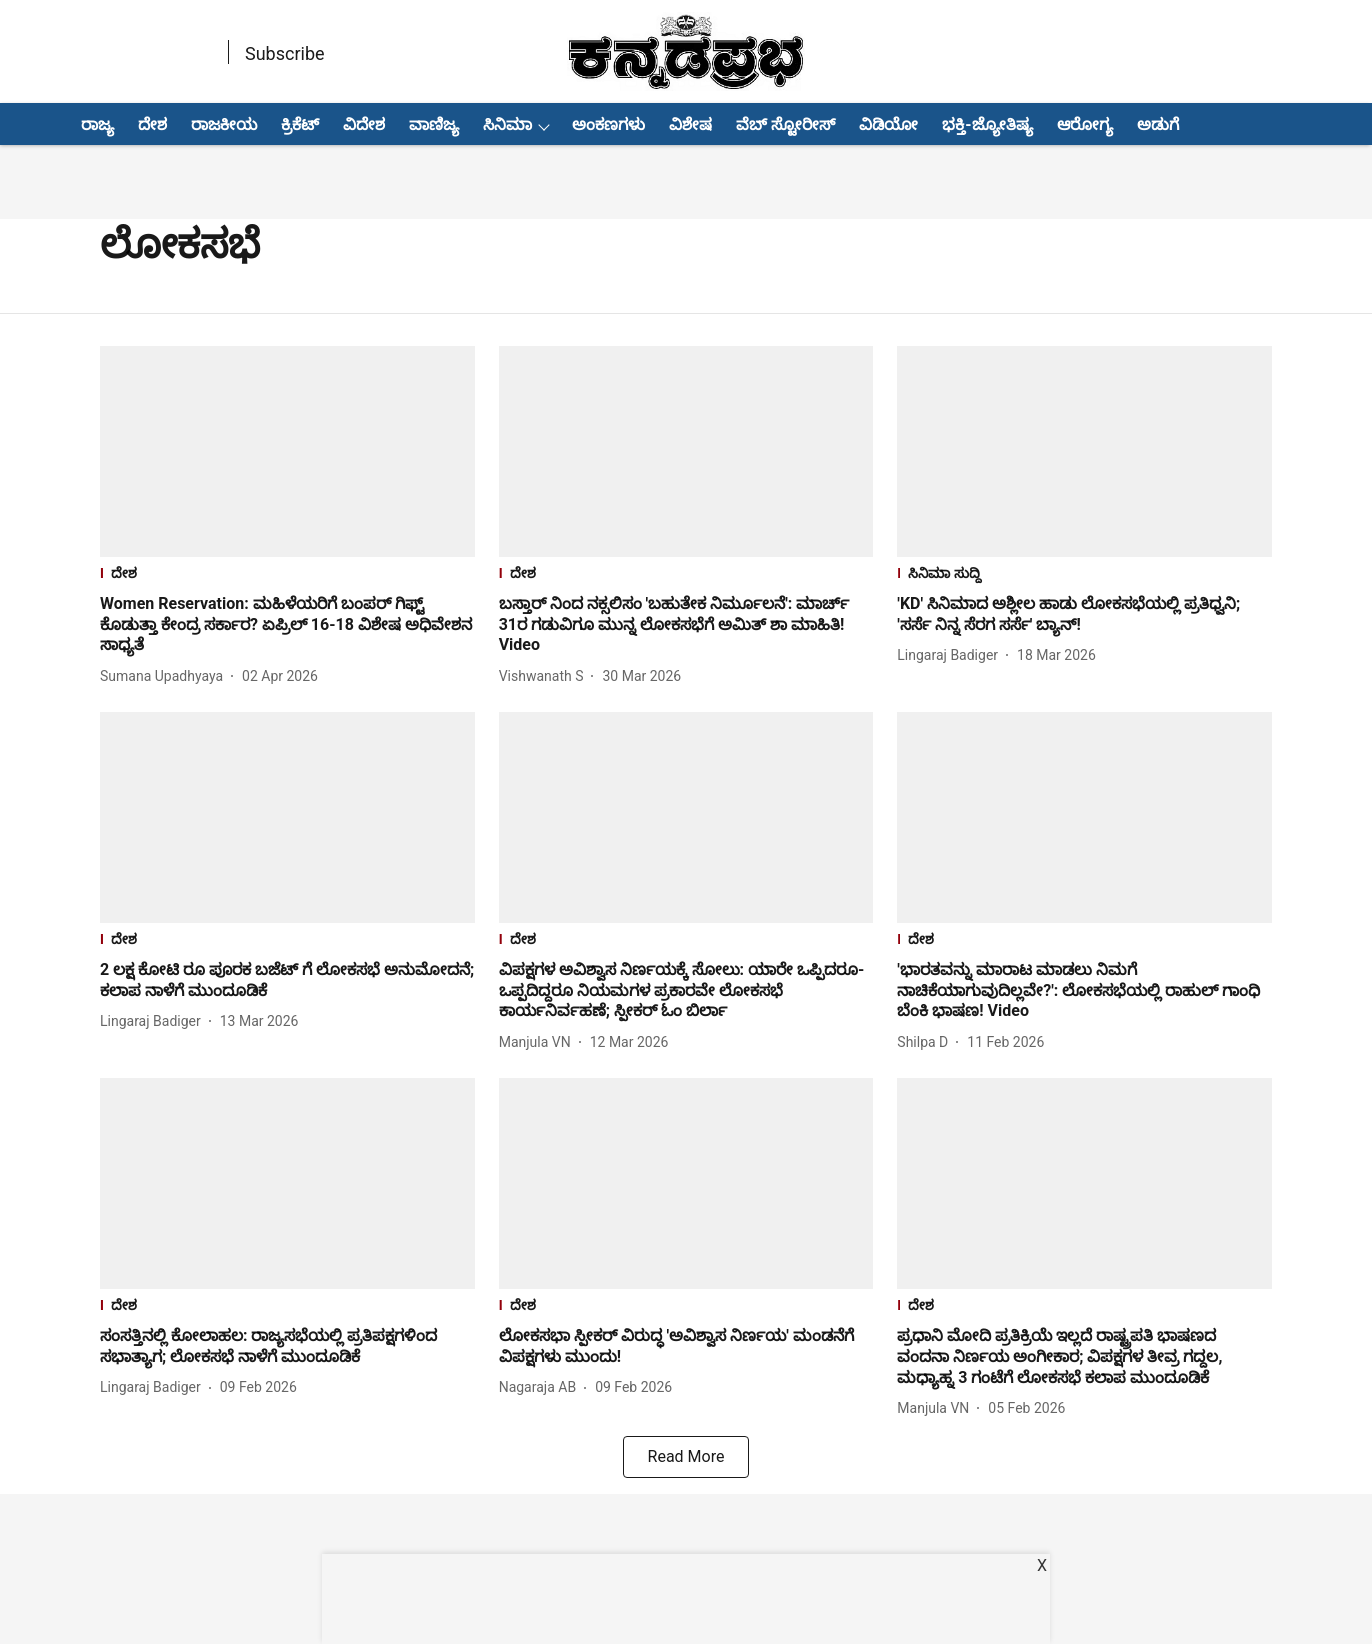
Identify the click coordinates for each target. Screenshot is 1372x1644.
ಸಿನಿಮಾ (507, 124)
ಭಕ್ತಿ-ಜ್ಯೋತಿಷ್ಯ (987, 124)
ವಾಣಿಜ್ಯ (434, 124)
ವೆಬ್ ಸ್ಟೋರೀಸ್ (785, 124)
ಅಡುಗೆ (1158, 124)
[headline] (287, 625)
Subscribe (285, 53)
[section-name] (287, 575)
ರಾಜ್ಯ (97, 124)
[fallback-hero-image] (287, 451)
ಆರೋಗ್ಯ (1085, 124)
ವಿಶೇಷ (690, 124)
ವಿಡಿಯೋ (888, 124)
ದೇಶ (152, 124)
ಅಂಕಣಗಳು (608, 124)
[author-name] (165, 676)
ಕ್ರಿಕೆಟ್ (300, 124)
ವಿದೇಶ (364, 124)
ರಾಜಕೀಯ (224, 124)
